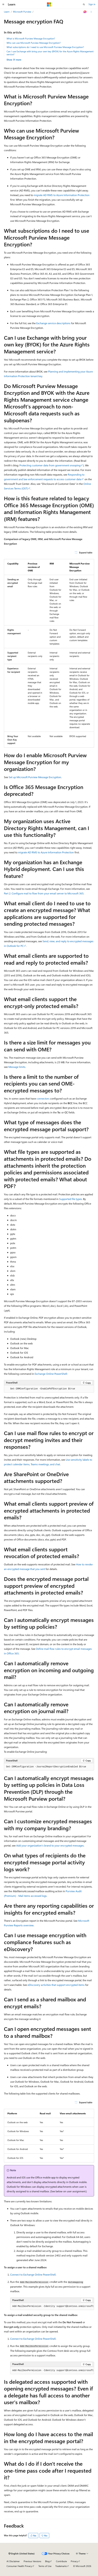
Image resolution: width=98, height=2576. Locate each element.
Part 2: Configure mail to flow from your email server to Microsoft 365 (44, 893)
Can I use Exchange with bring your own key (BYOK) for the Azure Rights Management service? (50, 53)
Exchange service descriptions (53, 323)
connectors (43, 1098)
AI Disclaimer (13, 2561)
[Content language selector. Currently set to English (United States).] (22, 2553)
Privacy (74, 2561)
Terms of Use (44, 2566)
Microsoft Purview (22, 11)
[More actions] (91, 12)
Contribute (61, 2561)
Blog (47, 2561)
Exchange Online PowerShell (51, 1373)
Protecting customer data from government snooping (49, 465)
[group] (52, 2306)
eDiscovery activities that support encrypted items (56, 1984)
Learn (7, 11)
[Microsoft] (49, 4)
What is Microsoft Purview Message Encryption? (31, 38)
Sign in (91, 4)
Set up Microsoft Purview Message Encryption (35, 777)
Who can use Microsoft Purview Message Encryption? (34, 42)
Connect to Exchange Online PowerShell (33, 2274)
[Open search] (84, 4)
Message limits (16, 1067)
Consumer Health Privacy (19, 2566)
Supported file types (70, 1199)
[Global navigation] (3, 4)
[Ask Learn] (85, 12)
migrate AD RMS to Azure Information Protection (61, 195)
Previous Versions (32, 2561)
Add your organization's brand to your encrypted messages (50, 1845)
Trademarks (61, 2566)
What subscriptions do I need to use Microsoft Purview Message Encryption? (45, 47)
